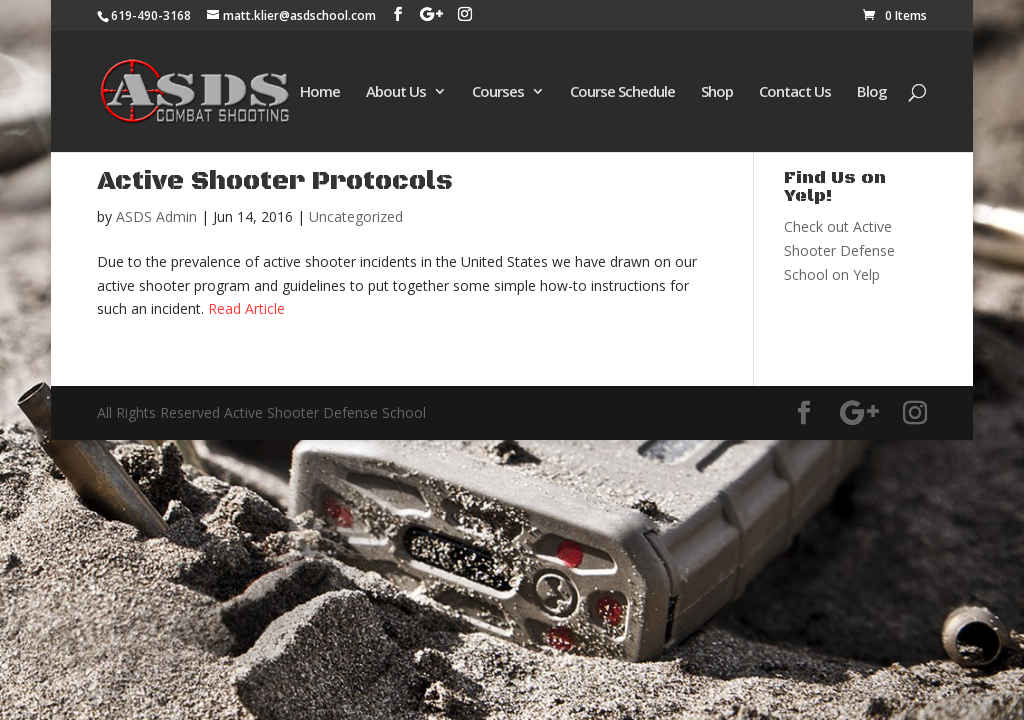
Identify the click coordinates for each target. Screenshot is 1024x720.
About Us (396, 92)
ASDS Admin (156, 216)
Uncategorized (356, 216)
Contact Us (795, 92)
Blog (872, 92)
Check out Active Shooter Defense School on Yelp (839, 250)
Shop (717, 92)
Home (320, 92)
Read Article (246, 308)
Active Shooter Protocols (275, 181)
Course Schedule (622, 92)
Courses (498, 92)
